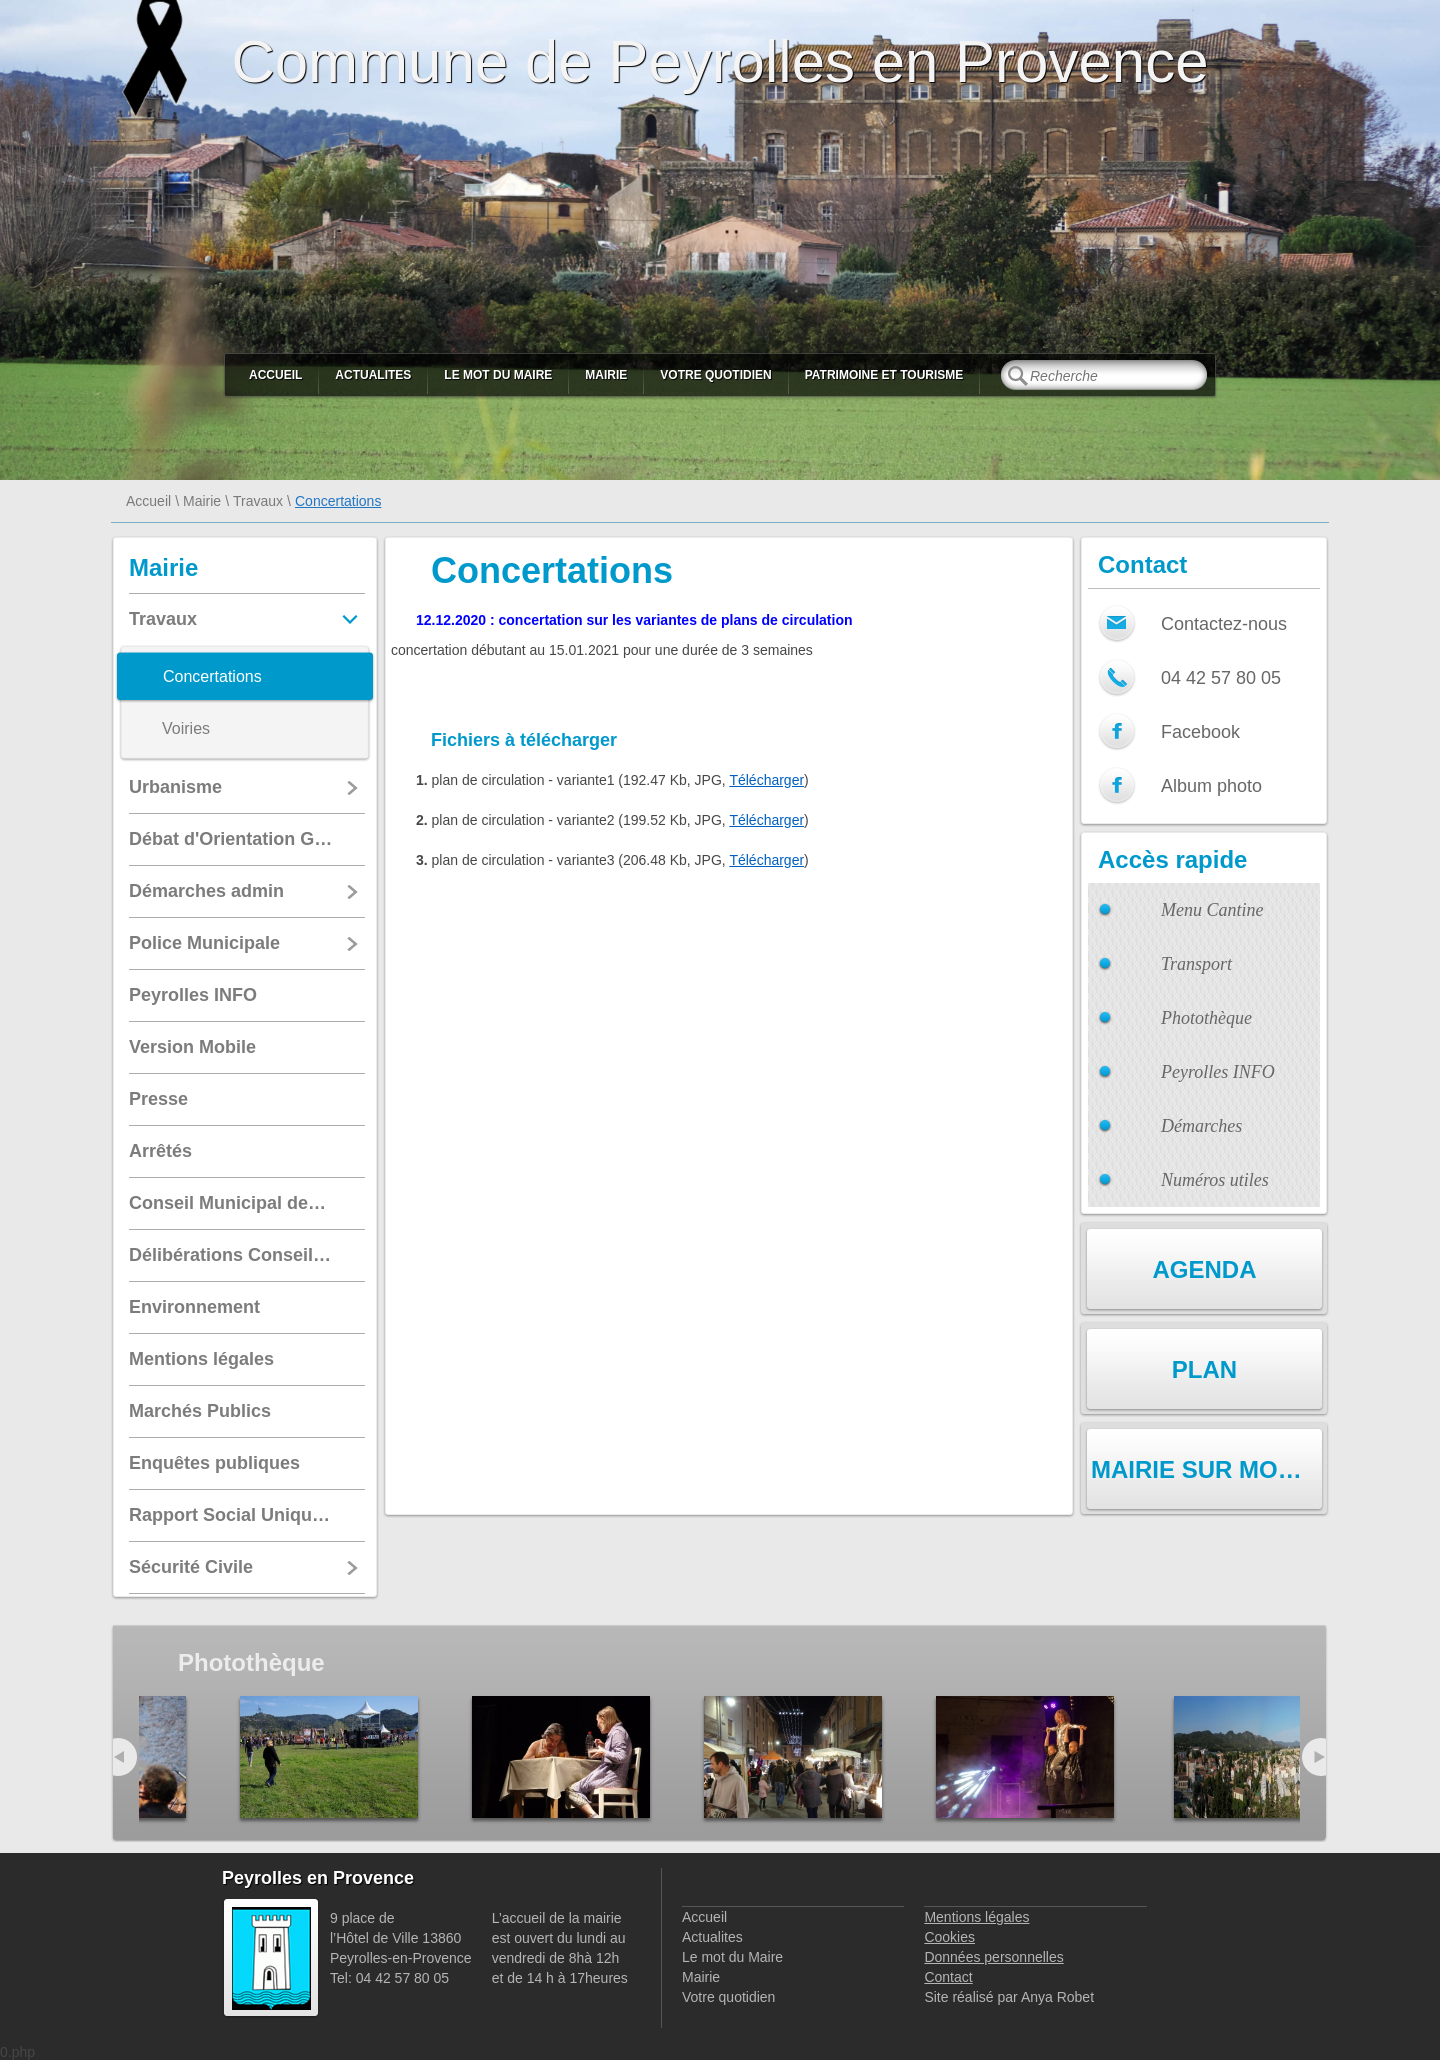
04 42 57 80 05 (1221, 678)
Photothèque (1206, 1018)
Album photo (1211, 786)
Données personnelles (993, 1957)
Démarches (1201, 1126)
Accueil (275, 375)
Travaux (258, 501)
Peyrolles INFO (1218, 1072)
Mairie (606, 375)
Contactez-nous (1224, 624)
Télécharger (766, 780)
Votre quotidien (715, 375)
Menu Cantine (1212, 910)
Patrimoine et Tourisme (884, 375)
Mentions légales (976, 1917)
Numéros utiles (1215, 1180)
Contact (948, 1977)
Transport (1196, 964)
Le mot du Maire (498, 375)
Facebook (1200, 732)
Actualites (373, 375)
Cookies (949, 1937)
